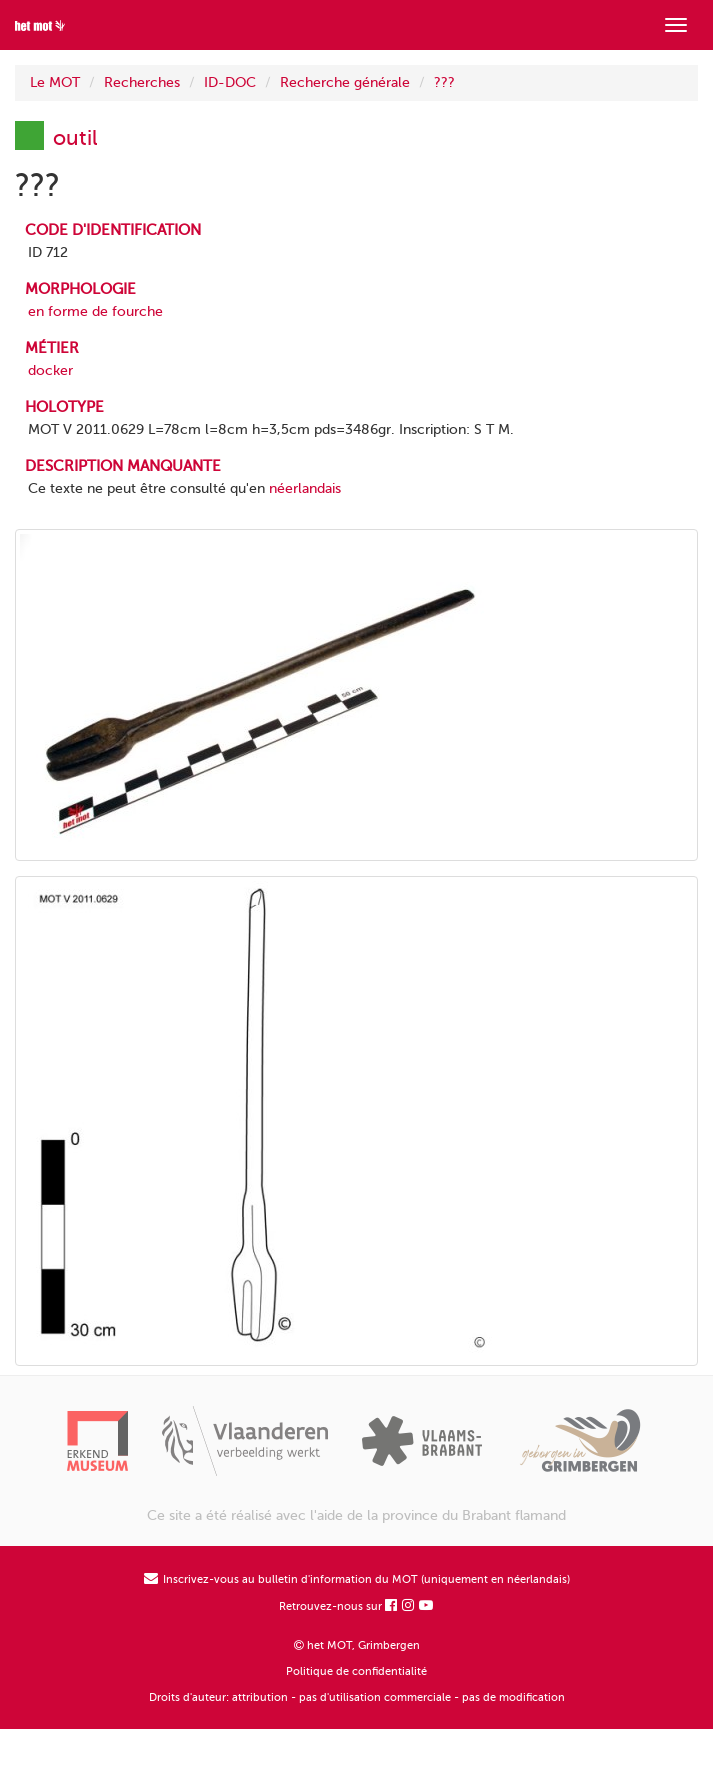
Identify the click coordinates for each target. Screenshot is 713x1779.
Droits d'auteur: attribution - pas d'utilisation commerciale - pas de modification (357, 1697)
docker (50, 370)
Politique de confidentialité (356, 1671)
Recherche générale (345, 82)
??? (444, 82)
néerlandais (305, 488)
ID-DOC (230, 82)
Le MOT (55, 82)
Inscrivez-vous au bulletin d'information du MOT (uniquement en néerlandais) (357, 1579)
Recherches (142, 82)
